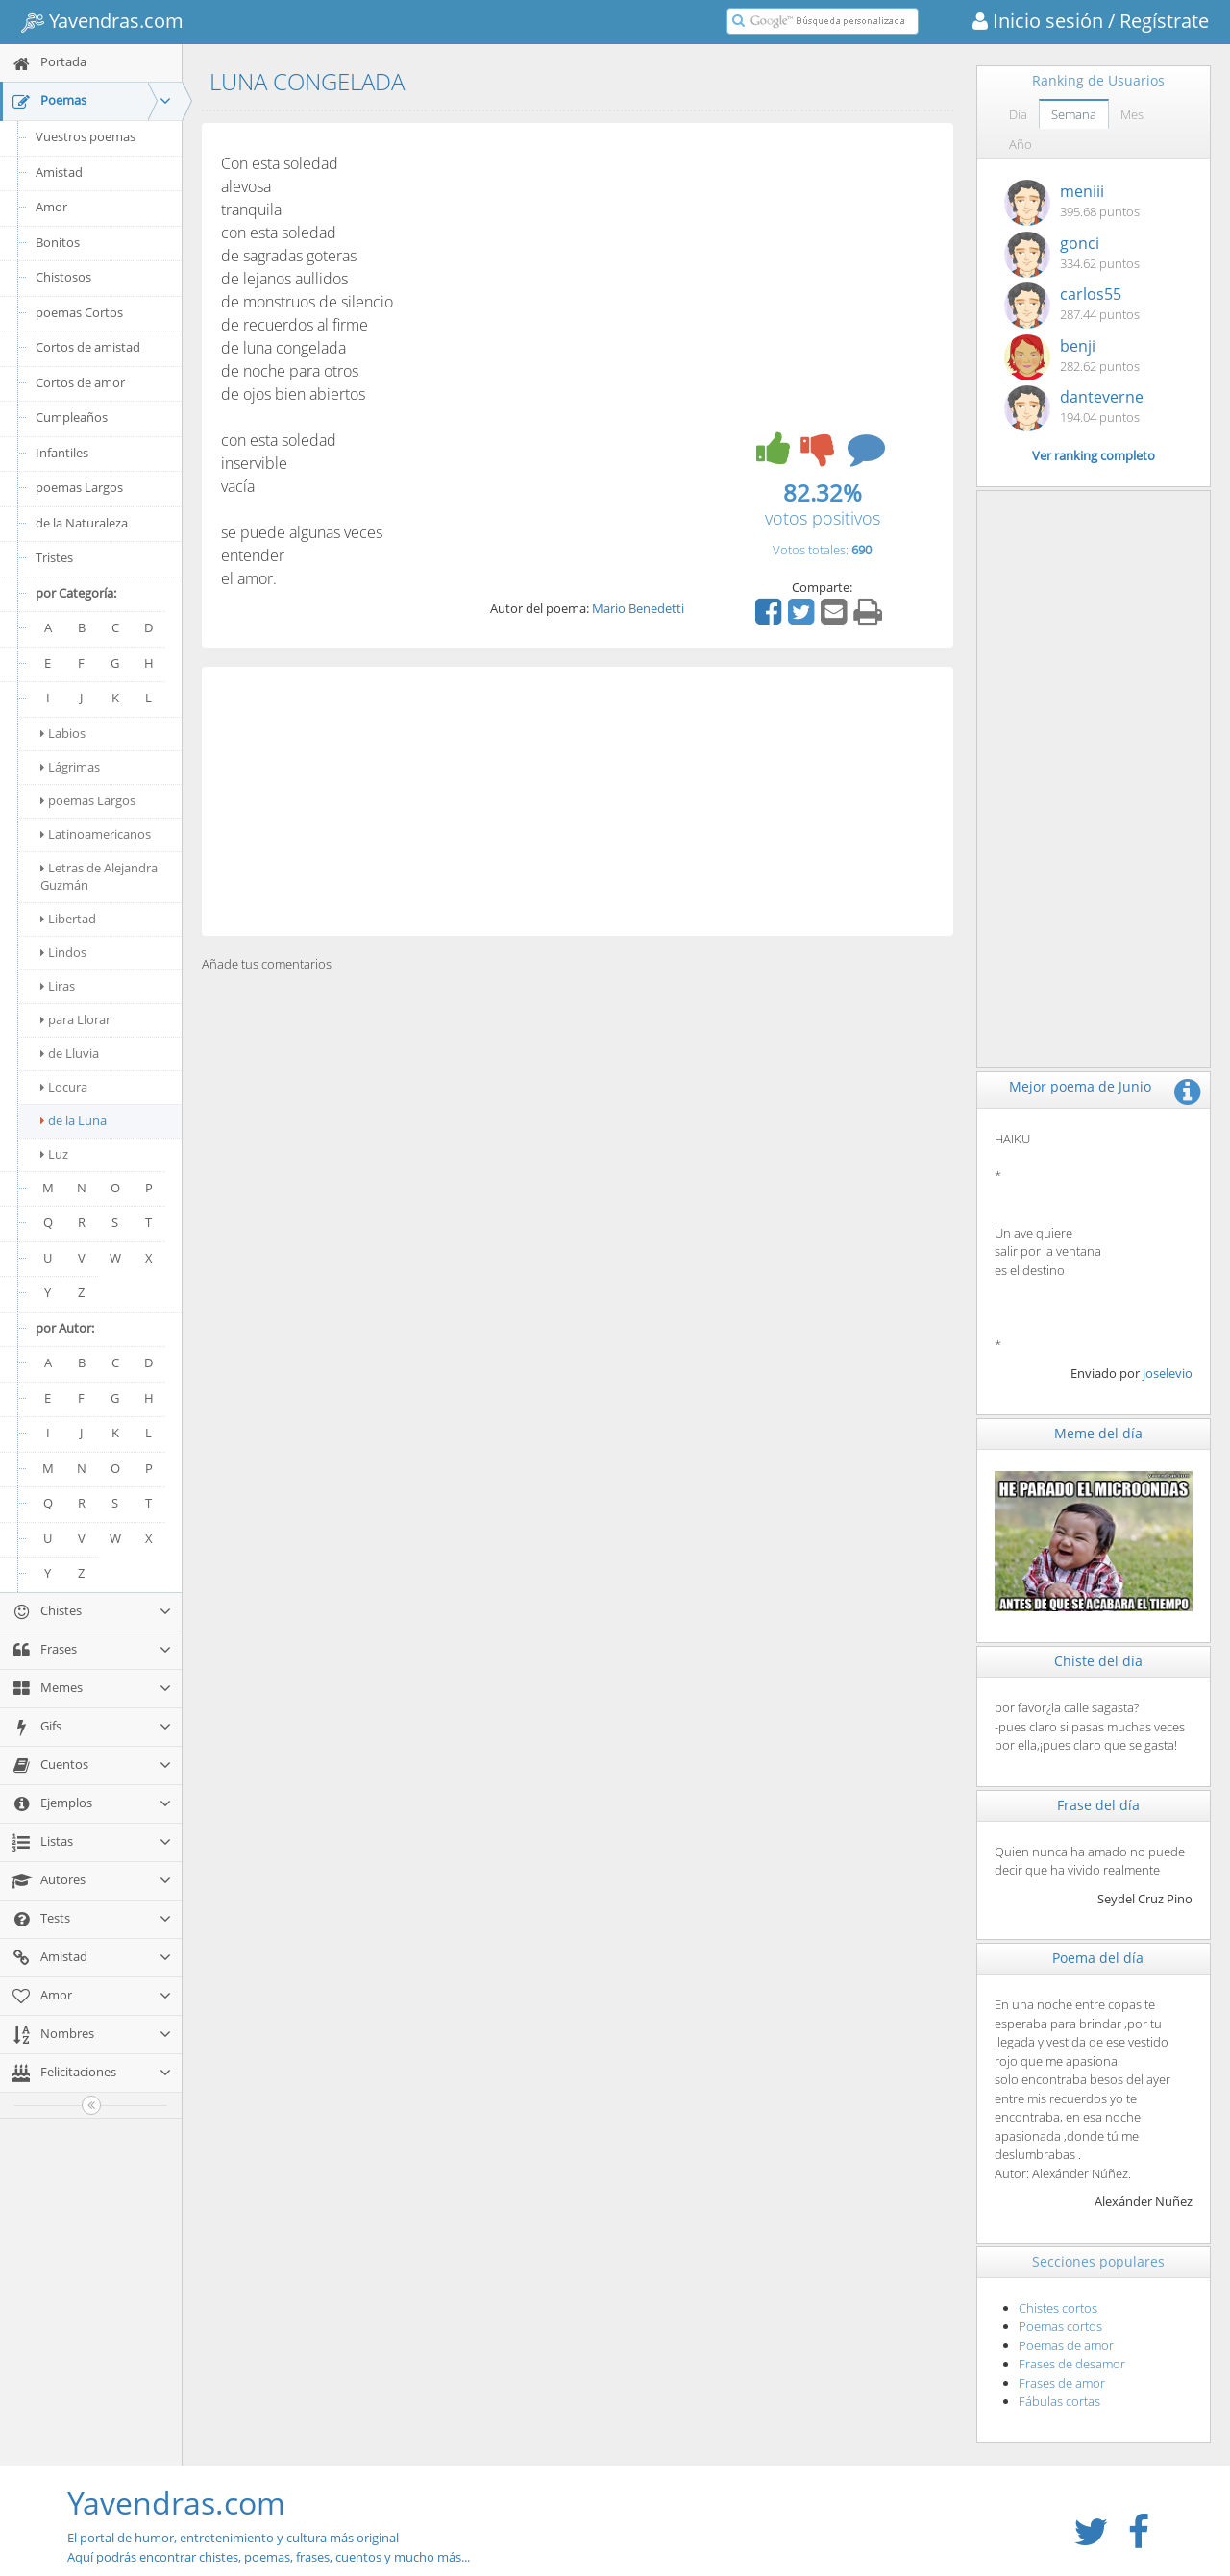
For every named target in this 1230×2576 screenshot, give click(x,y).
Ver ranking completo (1093, 455)
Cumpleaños (72, 417)
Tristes (54, 557)
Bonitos (58, 242)
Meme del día (1098, 1433)
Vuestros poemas (85, 136)
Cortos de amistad (88, 347)
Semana (1073, 114)
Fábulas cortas (1059, 2401)
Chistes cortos (1058, 2308)
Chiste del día (1098, 1661)
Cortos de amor (80, 382)
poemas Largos (79, 487)
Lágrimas (70, 766)
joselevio (1168, 1373)
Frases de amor (1062, 2383)
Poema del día (1098, 1958)
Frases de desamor (1072, 2363)
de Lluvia (69, 1053)
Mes (1132, 114)
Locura (63, 1086)
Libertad (68, 918)
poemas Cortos (79, 312)
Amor (51, 206)
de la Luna (73, 1120)
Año (1020, 144)
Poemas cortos (1060, 2326)
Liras (57, 985)
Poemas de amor (1066, 2345)
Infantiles (62, 452)
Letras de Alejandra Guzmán (99, 876)
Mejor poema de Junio (1080, 1086)
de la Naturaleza (82, 522)
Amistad (59, 172)
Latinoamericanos (95, 834)
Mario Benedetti (638, 608)
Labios (63, 733)
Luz (54, 1154)
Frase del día (1098, 1805)
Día (1018, 114)
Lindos (63, 952)
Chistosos (63, 276)
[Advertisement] (577, 801)
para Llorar (75, 1019)
